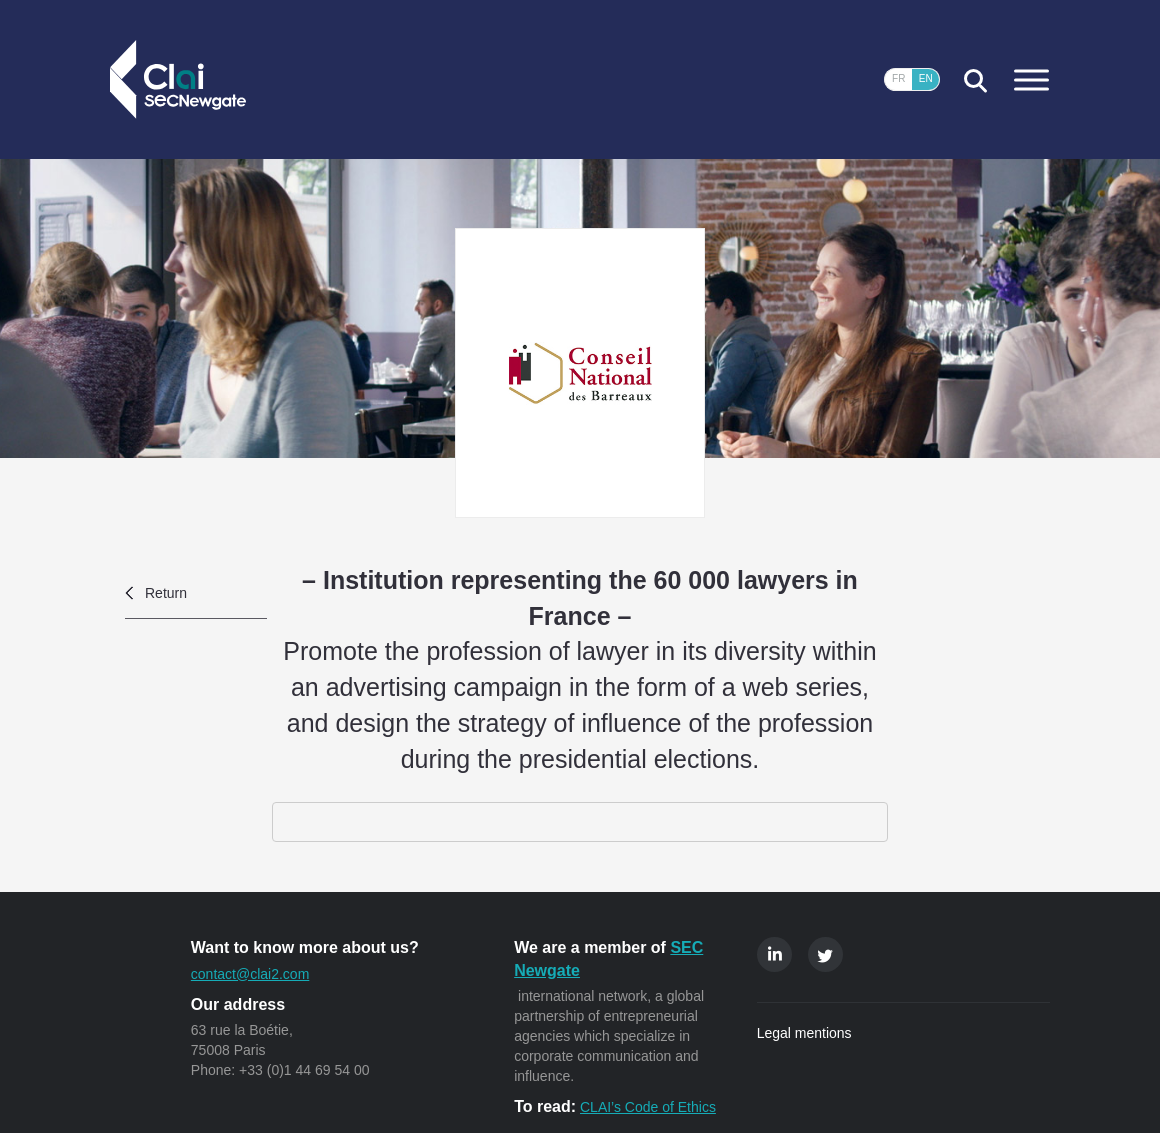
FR (898, 78)
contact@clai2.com (250, 974)
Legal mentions (804, 1033)
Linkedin (774, 954)
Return (166, 593)
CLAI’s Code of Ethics (648, 1107)
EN (926, 78)
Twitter (825, 954)
